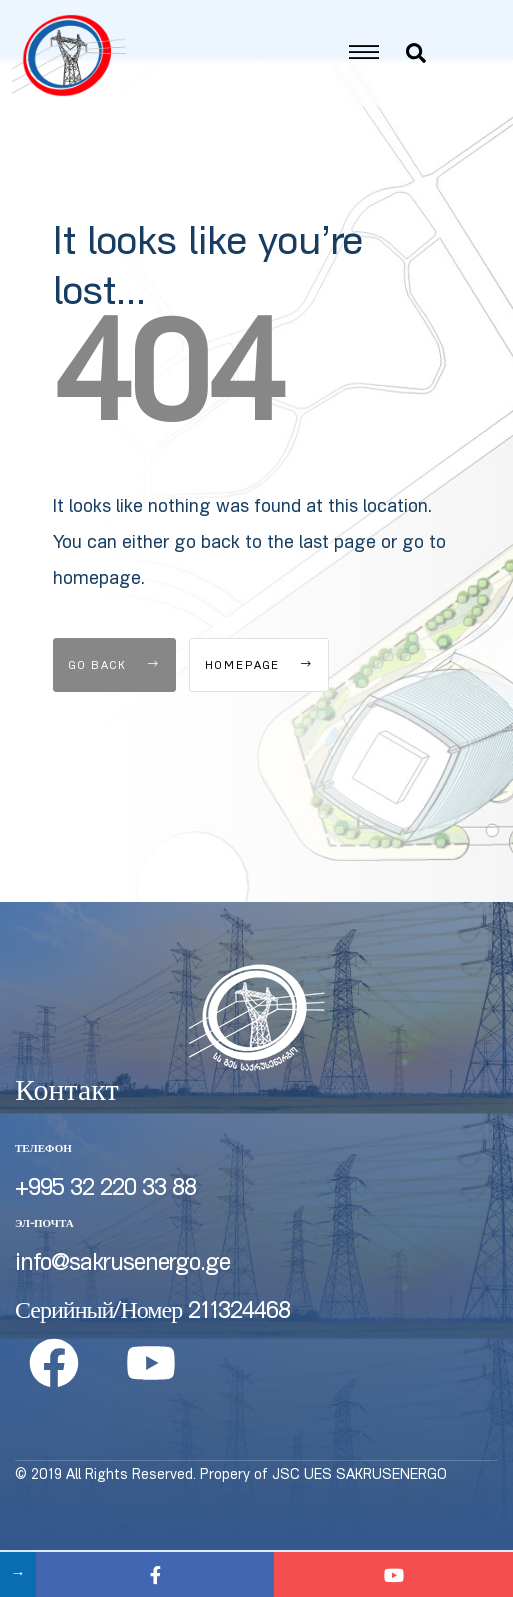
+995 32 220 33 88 (105, 1237)
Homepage (259, 713)
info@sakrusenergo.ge (122, 1312)
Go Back (114, 713)
